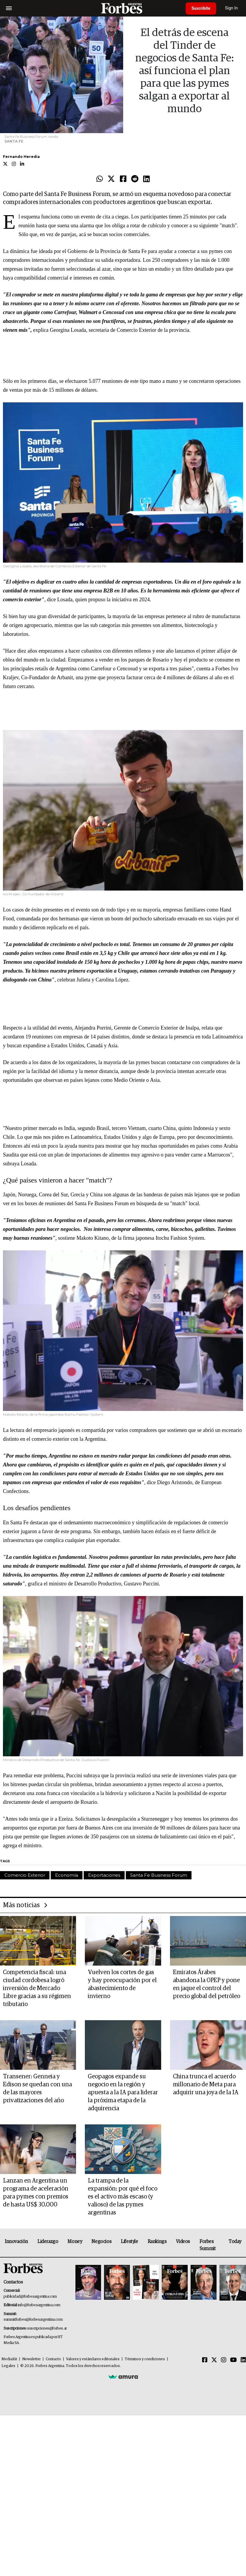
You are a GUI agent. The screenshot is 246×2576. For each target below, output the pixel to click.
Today (235, 2241)
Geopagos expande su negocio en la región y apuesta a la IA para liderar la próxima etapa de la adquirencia (123, 2092)
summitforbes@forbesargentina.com (33, 2320)
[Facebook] (204, 2360)
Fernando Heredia (21, 156)
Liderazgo (47, 2241)
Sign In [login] (231, 8)
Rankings (157, 2241)
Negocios (101, 2241)
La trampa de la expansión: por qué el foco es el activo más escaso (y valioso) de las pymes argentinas (122, 2197)
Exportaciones (104, 1875)
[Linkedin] (243, 2360)
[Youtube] (233, 2360)
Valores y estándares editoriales (93, 2359)
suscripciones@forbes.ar (47, 2328)
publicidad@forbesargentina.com (30, 2297)
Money (74, 2241)
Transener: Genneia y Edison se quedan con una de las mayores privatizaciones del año (37, 2088)
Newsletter (31, 2359)
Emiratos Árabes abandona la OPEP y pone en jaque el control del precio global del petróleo (206, 1984)
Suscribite (200, 8)
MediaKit (9, 2359)
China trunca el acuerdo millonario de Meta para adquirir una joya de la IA (205, 2084)
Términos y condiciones (145, 2359)
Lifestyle (129, 2241)
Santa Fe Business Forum (158, 1875)
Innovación (16, 2241)
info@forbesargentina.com (39, 2305)
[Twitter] (214, 2360)
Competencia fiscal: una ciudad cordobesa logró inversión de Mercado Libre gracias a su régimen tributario (37, 1988)
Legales (8, 2366)
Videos (183, 2241)
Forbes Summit (207, 2245)
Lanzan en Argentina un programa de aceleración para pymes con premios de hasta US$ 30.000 (35, 2193)
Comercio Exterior (24, 1875)
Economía (66, 1875)
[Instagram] (223, 2360)
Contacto (53, 2359)
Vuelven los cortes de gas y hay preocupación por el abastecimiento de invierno (122, 1984)
